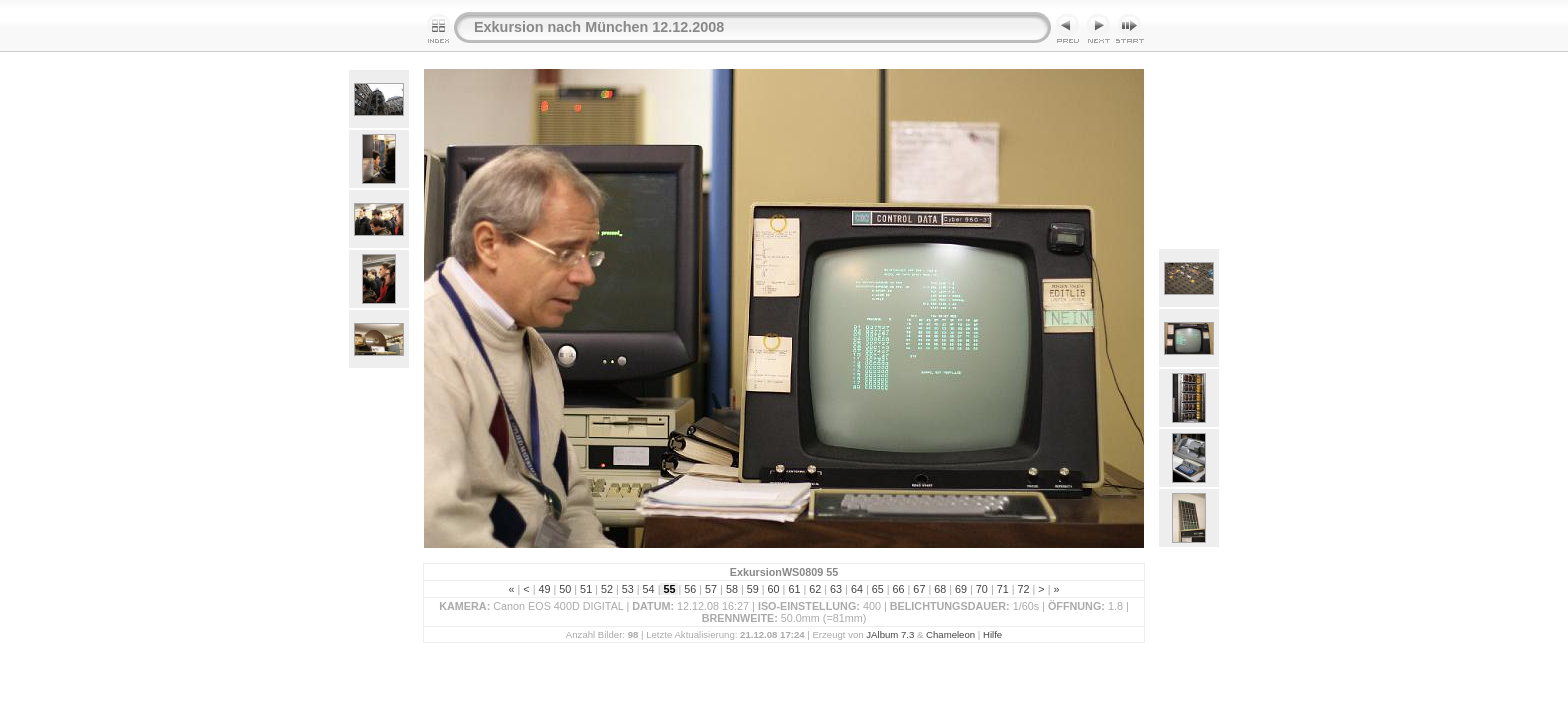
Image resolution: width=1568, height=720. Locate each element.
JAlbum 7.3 (890, 634)
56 (690, 589)
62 (815, 589)
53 (628, 589)
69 (961, 589)
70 (982, 589)
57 (711, 589)
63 (836, 589)
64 (857, 589)
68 (940, 589)
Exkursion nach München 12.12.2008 (599, 27)
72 (1024, 589)
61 (794, 589)
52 (607, 589)
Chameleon (950, 634)
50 (565, 589)
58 (732, 589)
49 (544, 589)
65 (878, 589)
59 (753, 589)
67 (919, 589)
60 (774, 589)
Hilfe (992, 634)
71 (1003, 589)
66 (899, 589)
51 (586, 589)
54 (649, 589)
